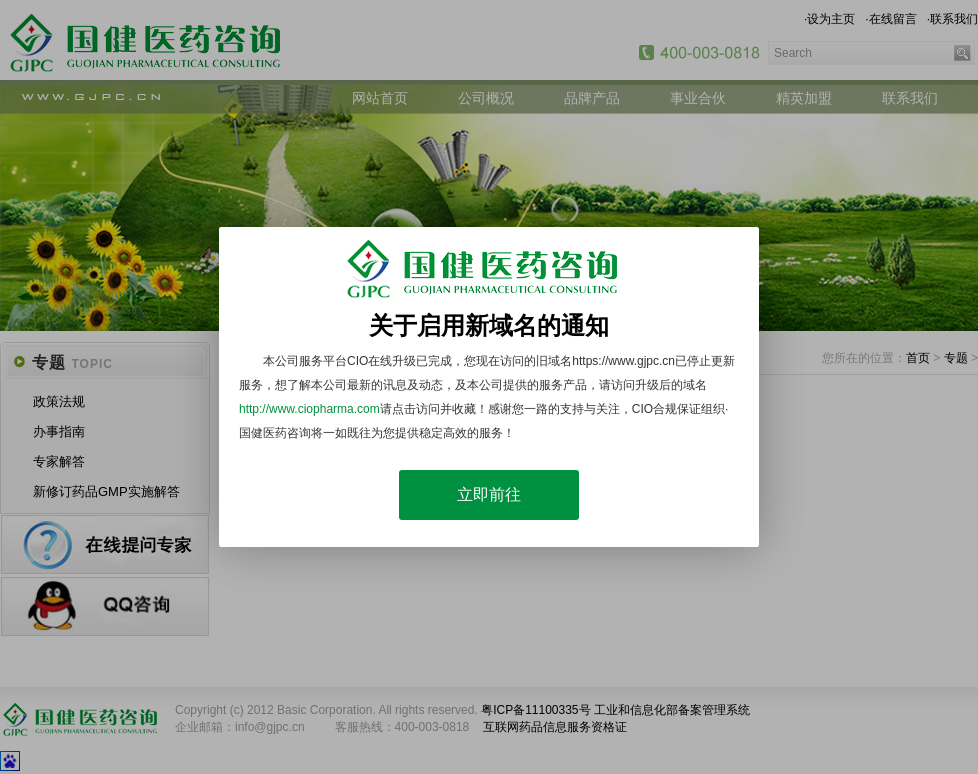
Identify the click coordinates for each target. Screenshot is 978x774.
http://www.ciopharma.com (309, 409)
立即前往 (489, 494)
